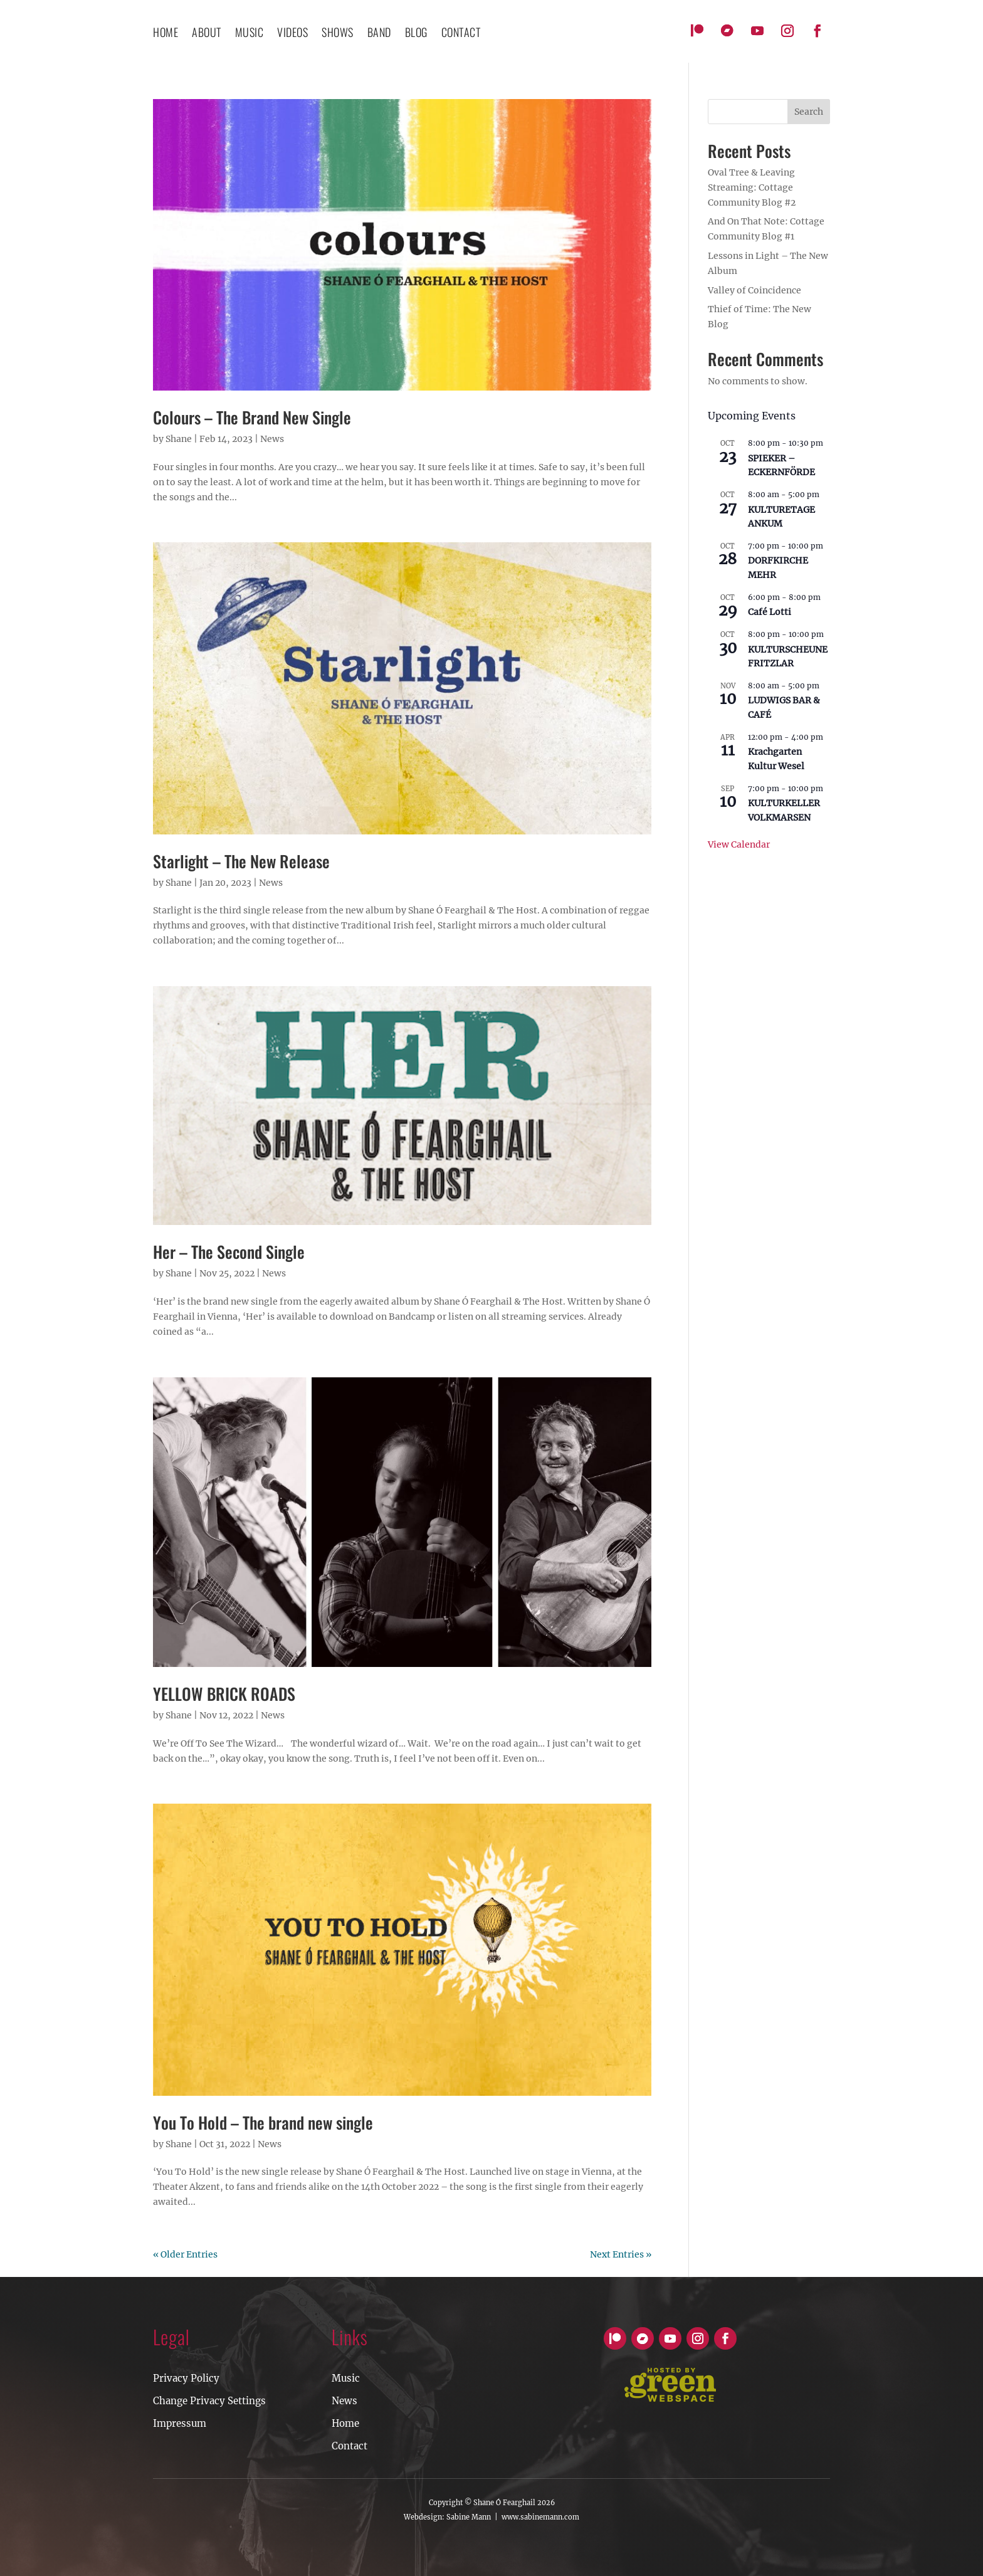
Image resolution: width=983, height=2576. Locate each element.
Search (808, 111)
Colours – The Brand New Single (252, 417)
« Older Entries (185, 2254)
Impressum (179, 2423)
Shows (338, 34)
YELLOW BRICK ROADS (224, 1693)
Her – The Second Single (229, 1251)
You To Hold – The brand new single (263, 2122)
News (272, 438)
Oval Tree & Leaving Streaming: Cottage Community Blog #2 (752, 187)
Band (379, 34)
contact (461, 34)
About (206, 34)
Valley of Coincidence (754, 290)
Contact (349, 2446)
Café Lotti (769, 612)
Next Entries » (620, 2254)
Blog (416, 34)
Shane (179, 438)
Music (249, 34)
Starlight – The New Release (241, 861)
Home (165, 34)
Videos (292, 34)
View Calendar (739, 844)
